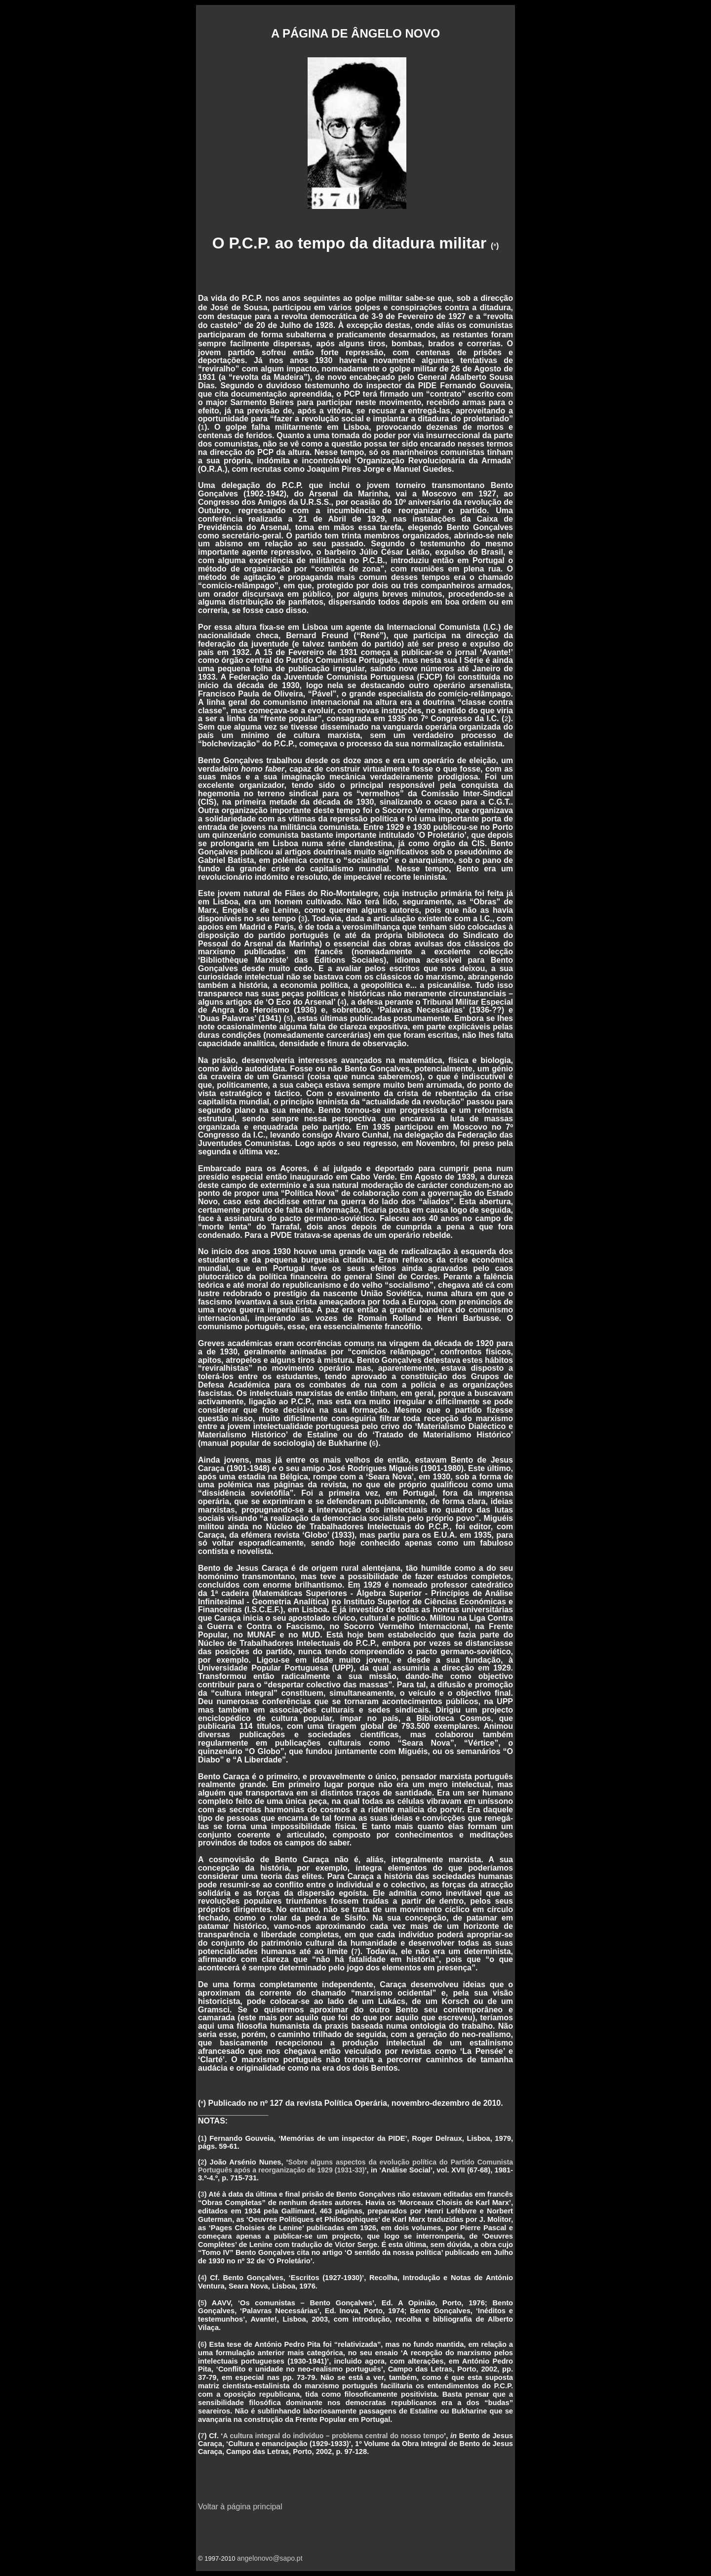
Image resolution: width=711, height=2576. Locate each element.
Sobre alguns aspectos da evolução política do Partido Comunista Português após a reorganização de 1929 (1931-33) (355, 2166)
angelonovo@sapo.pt (270, 2558)
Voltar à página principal (240, 2506)
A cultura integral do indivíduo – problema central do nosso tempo (333, 2436)
